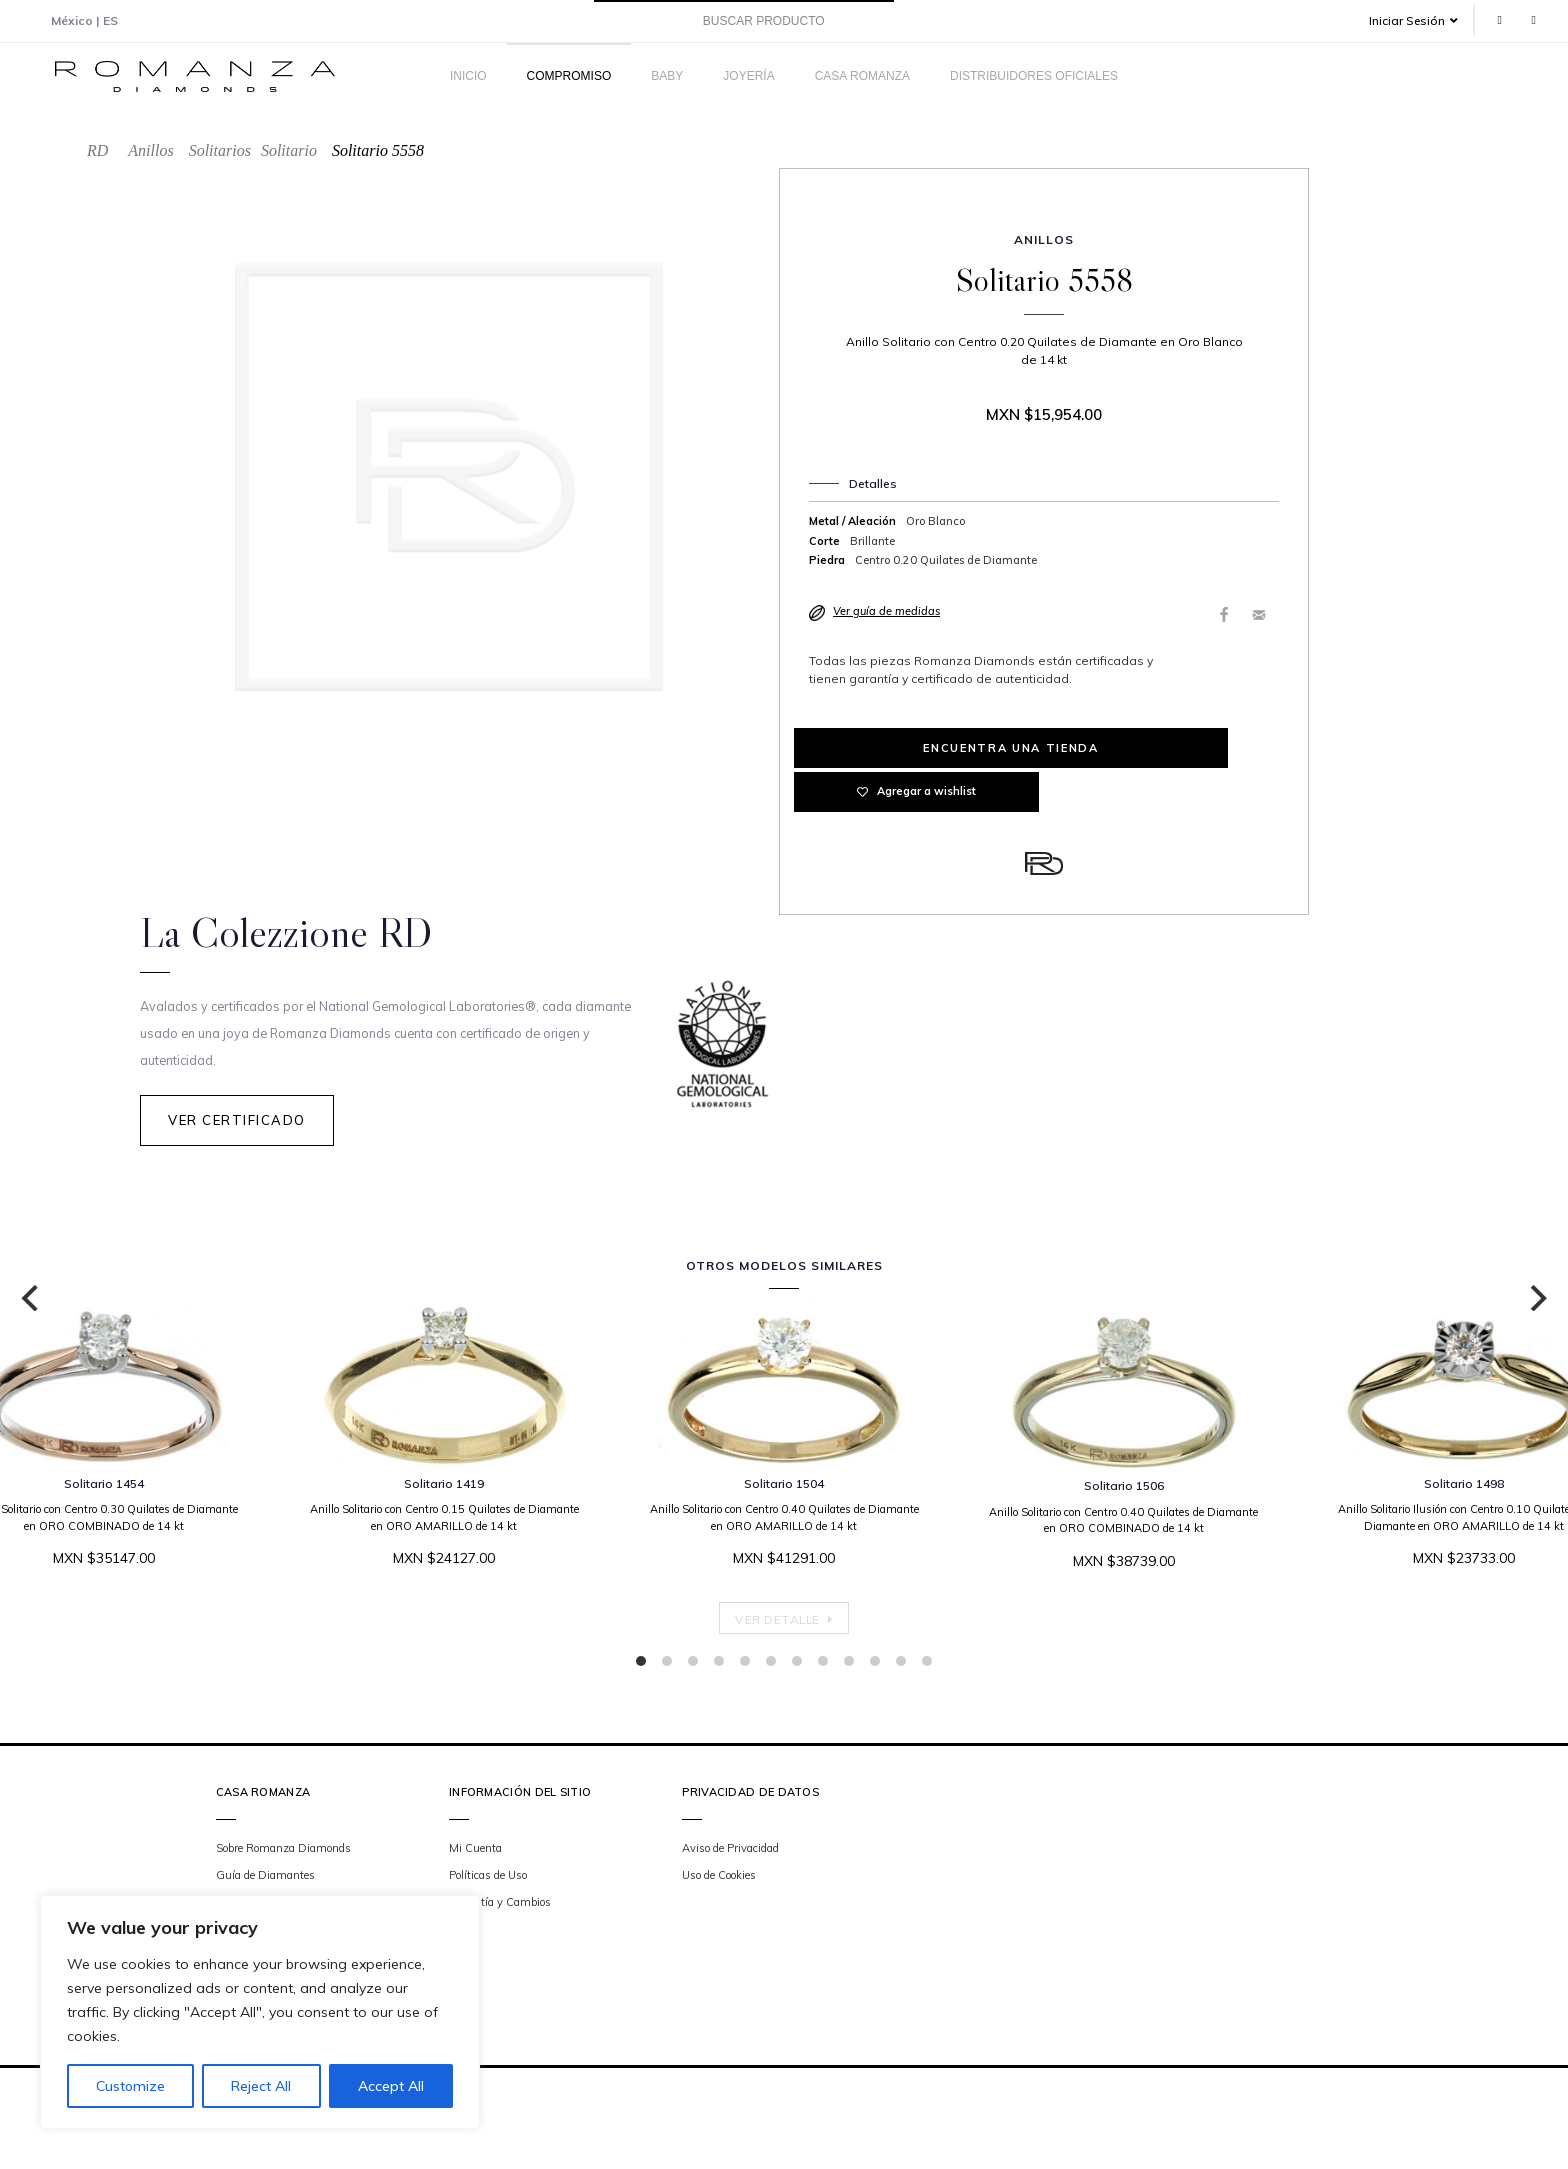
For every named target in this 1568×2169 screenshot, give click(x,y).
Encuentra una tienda (916, 748)
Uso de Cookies (719, 1878)
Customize (130, 2086)
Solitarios (220, 150)
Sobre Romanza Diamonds (283, 1851)
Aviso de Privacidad (730, 1851)
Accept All (391, 2086)
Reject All (261, 2086)
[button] (1420, 20)
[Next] (1536, 1301)
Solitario (289, 150)
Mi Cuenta (475, 1851)
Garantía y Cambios (500, 1906)
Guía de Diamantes (265, 1878)
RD (97, 150)
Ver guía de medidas (886, 611)
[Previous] (32, 1301)
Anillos (150, 150)
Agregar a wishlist (1171, 748)
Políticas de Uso (488, 1878)
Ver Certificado (237, 1131)
